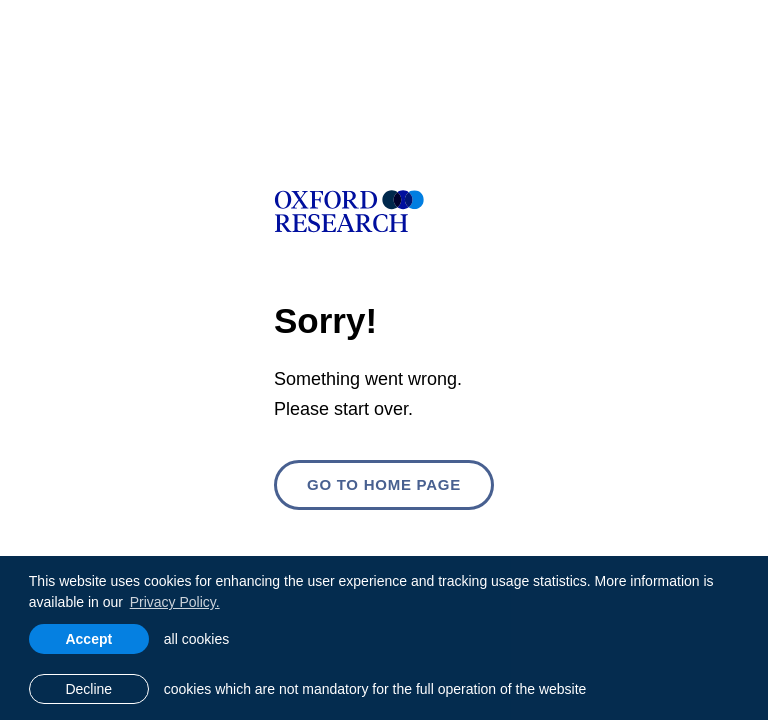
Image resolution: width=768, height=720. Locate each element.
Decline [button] (88, 689)
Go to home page (384, 484)
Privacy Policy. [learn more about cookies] (175, 602)
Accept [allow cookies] (88, 639)
